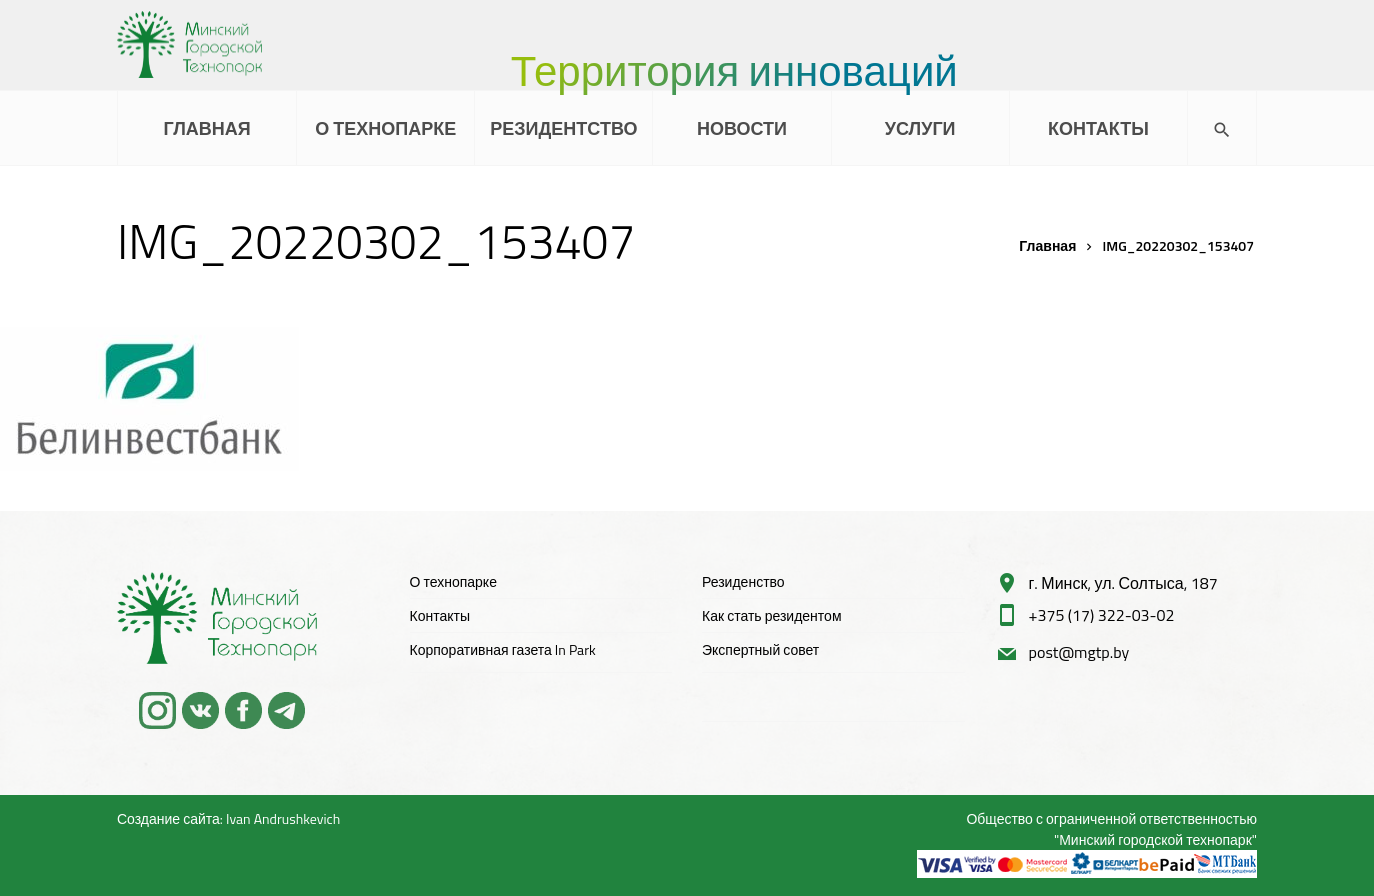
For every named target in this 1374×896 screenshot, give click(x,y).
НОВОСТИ (742, 128)
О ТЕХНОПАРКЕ (385, 128)
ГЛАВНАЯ (206, 128)
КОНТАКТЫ (1098, 128)
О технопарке (453, 581)
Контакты (440, 615)
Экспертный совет (760, 649)
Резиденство (743, 581)
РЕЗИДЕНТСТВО (563, 128)
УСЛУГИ (920, 128)
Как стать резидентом (772, 615)
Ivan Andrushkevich (283, 818)
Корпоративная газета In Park (503, 649)
